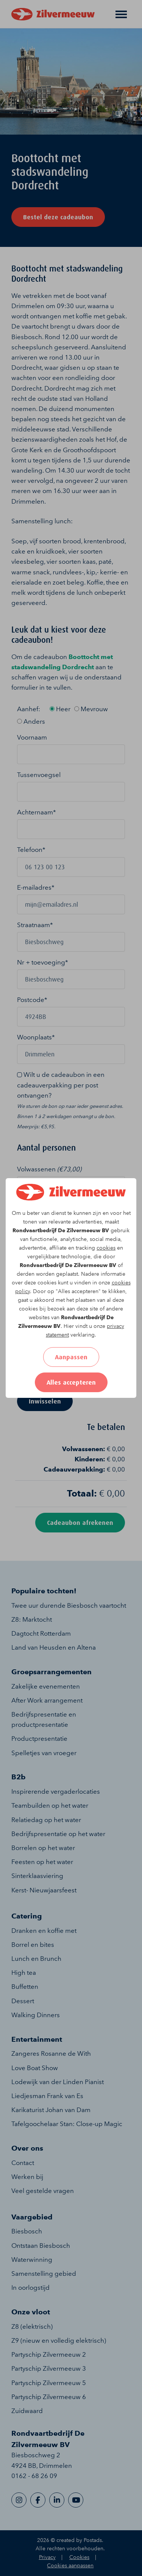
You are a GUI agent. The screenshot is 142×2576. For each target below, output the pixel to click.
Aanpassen (71, 1357)
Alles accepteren (71, 1382)
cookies (106, 1248)
